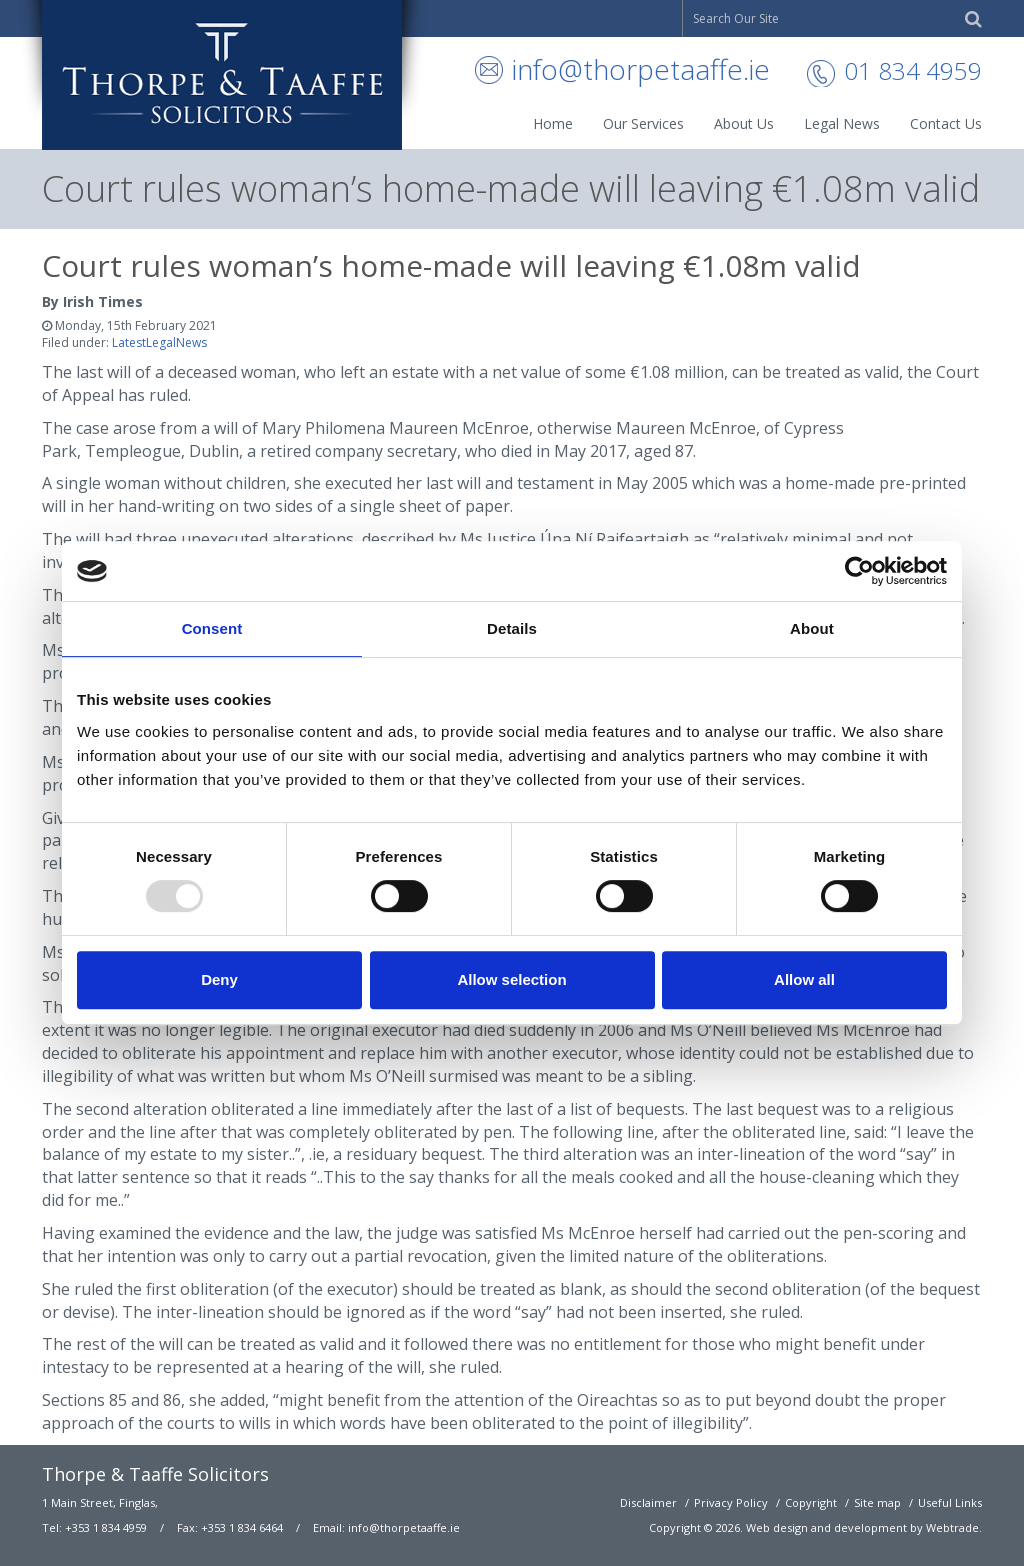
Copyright (811, 1502)
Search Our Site (736, 18)
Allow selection (511, 979)
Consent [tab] (212, 628)
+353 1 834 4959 (106, 1527)
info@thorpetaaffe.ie (641, 69)
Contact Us (946, 123)
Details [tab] (512, 628)
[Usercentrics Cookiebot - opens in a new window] (859, 571)
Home (553, 123)
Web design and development (826, 1527)
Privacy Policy (731, 1502)
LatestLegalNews (159, 342)
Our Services (643, 123)
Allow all (804, 979)
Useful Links (950, 1502)
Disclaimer (648, 1502)
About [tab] (812, 628)
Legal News (842, 123)
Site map (877, 1502)
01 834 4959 (913, 70)
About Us (744, 123)
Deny (219, 979)
